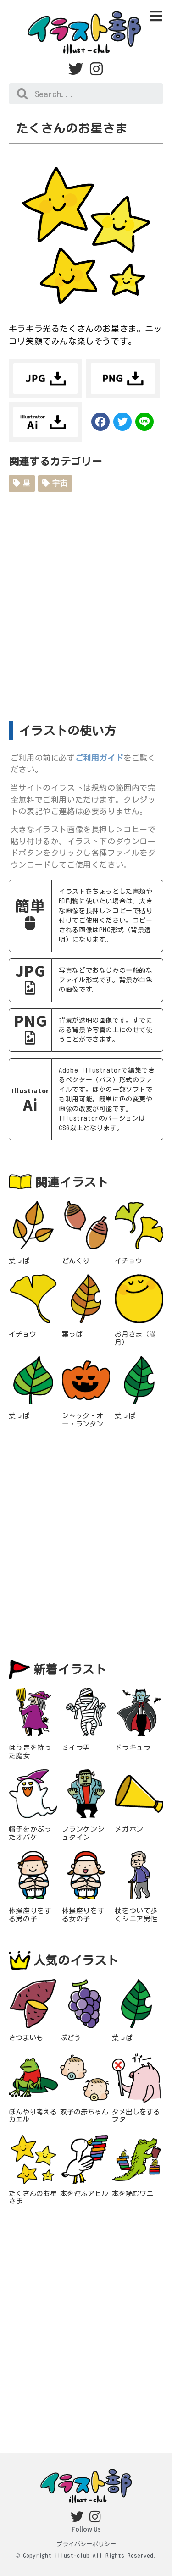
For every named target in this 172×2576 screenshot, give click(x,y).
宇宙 (55, 483)
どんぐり (75, 1260)
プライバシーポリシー (86, 2544)
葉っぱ (19, 1260)
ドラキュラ (132, 1747)
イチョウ (128, 1260)
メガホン (129, 1829)
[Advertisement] (86, 603)
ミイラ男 (76, 1747)
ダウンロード (45, 378)
